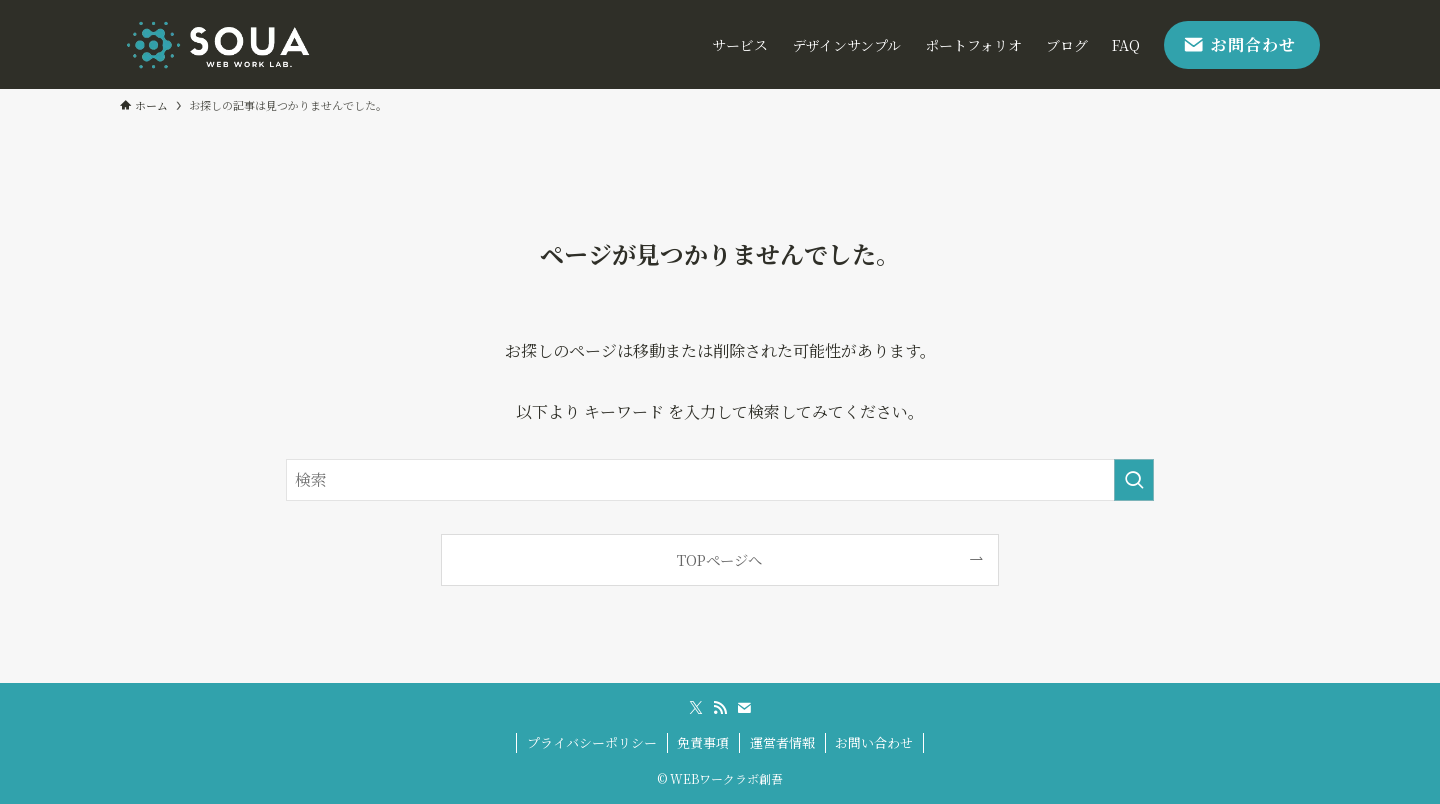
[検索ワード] (720, 480)
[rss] (720, 708)
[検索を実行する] (1134, 480)
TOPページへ (719, 559)
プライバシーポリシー (592, 742)
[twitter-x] (696, 708)
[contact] (744, 708)
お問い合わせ (874, 742)
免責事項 (703, 742)
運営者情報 (782, 742)
